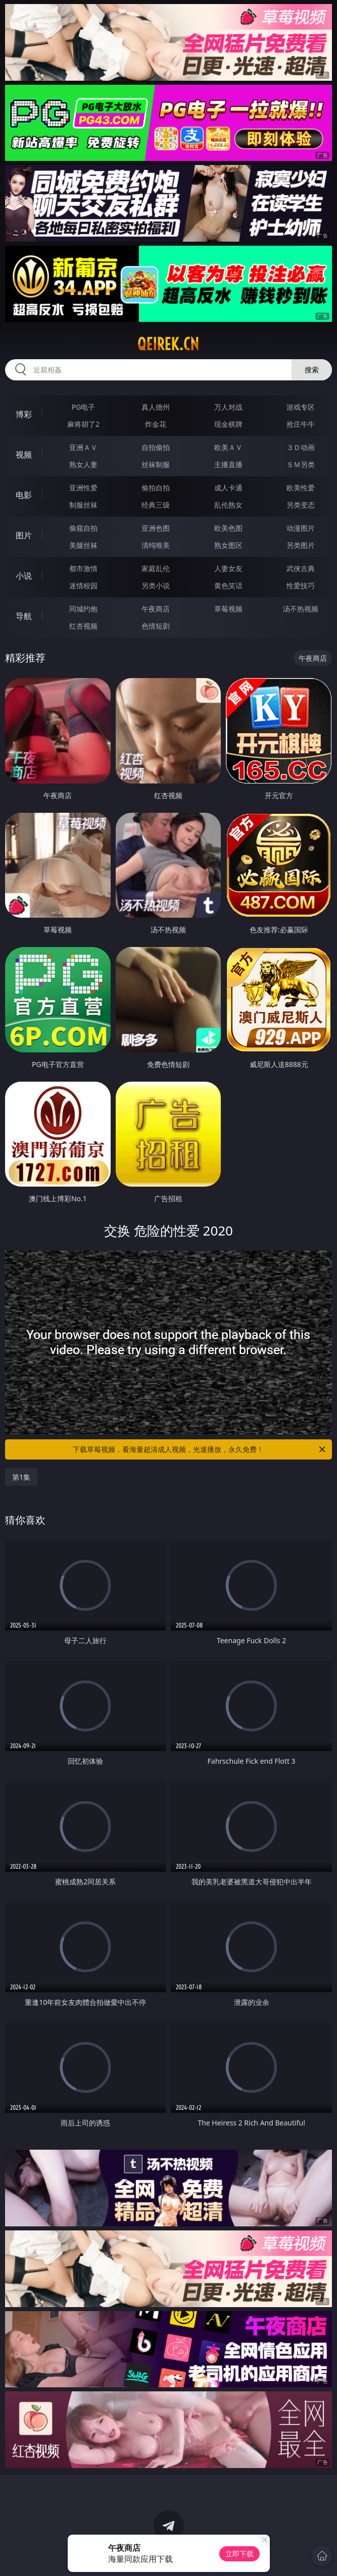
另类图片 (300, 545)
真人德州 (155, 407)
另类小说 (155, 585)
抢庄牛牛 (300, 424)
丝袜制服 (155, 464)
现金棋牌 (228, 424)
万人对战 (228, 407)
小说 (24, 575)
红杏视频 (83, 626)
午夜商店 (155, 608)
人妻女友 (228, 568)
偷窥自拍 (83, 528)
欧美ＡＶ (228, 447)
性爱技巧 (300, 585)
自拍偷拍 (155, 447)
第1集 (21, 1477)
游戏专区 (300, 407)
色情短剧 (155, 626)
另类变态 (300, 505)
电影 (24, 494)
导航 (24, 616)
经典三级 (155, 505)
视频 (24, 454)
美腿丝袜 (83, 545)
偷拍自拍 (155, 487)
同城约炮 (83, 608)
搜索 (312, 369)
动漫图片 (300, 528)
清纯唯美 (155, 545)
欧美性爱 (300, 487)
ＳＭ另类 (300, 464)
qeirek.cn (168, 344)
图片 (24, 535)
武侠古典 (300, 568)
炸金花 (155, 424)
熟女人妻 (83, 464)
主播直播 (228, 464)
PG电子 (83, 407)
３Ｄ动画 (300, 447)
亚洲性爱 (83, 487)
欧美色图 (228, 528)
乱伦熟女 (228, 505)
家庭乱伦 (155, 568)
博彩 (24, 414)
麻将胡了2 (83, 424)
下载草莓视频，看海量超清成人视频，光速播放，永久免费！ (200, 1449)
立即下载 (239, 2553)
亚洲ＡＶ (83, 447)
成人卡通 (228, 487)
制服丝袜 (83, 505)
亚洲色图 (155, 528)
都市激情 (83, 568)
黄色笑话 (228, 585)
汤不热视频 (300, 608)
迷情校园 (83, 585)
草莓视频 (228, 608)
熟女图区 (228, 545)
